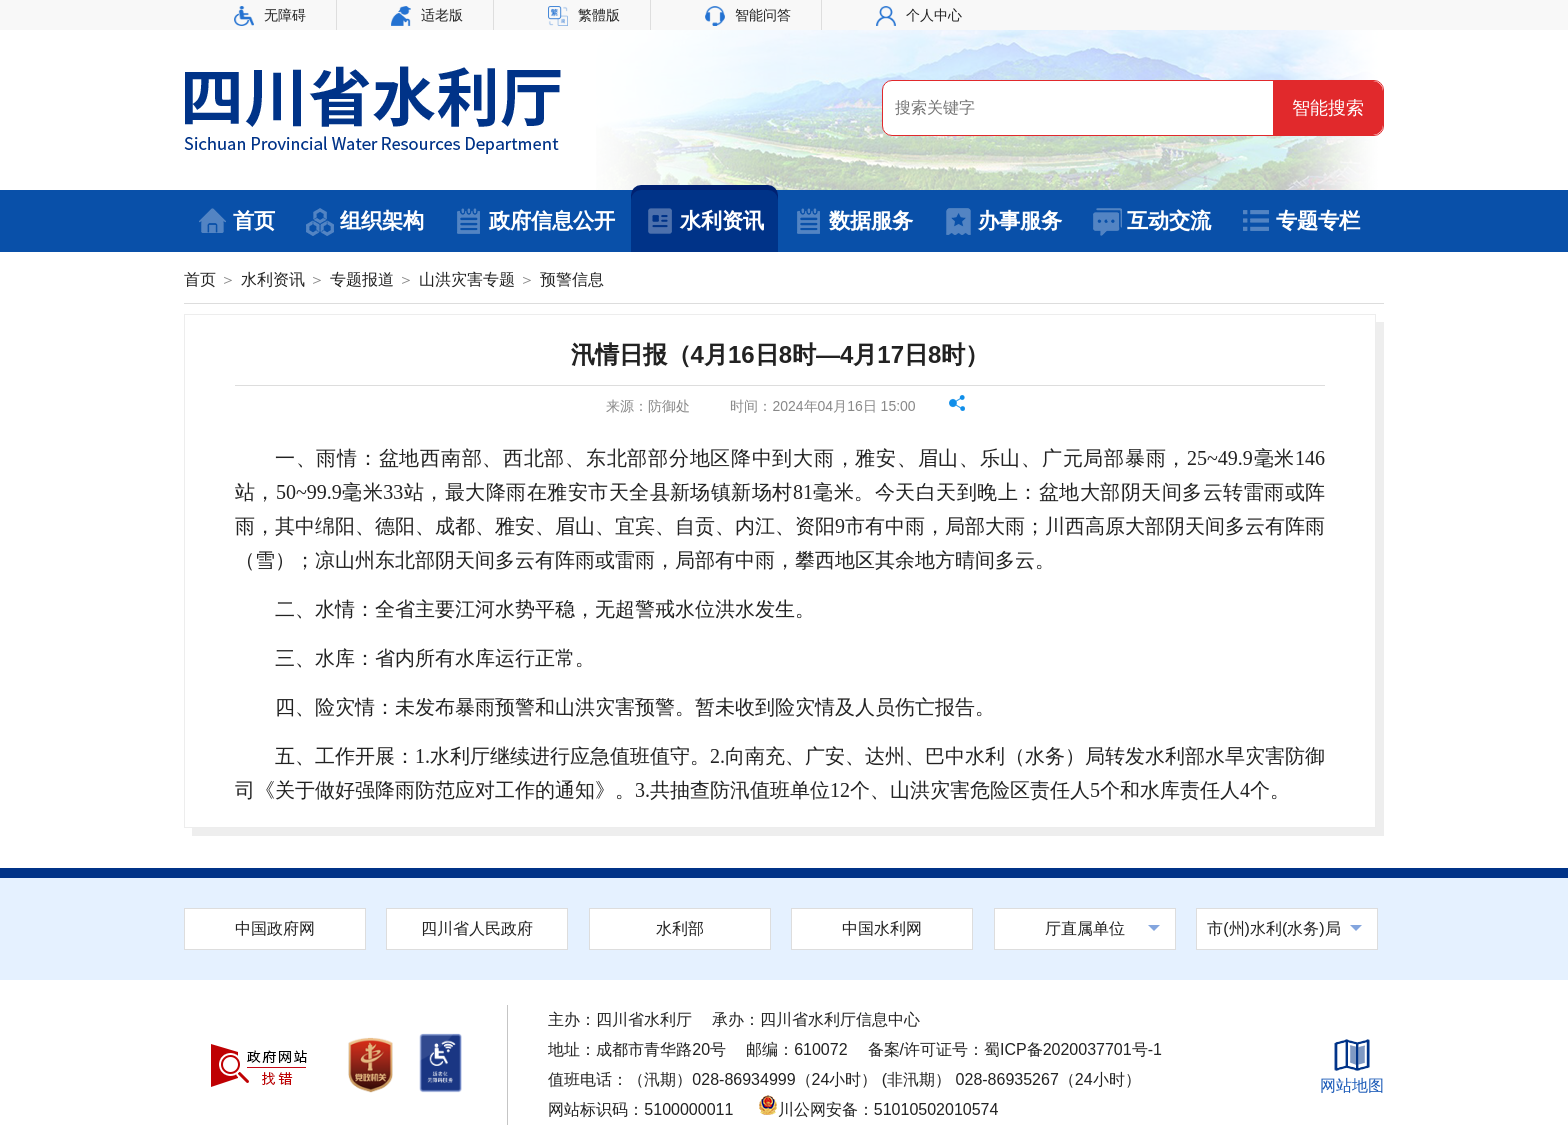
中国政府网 (275, 928)
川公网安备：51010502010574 (878, 1109)
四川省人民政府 (477, 928)
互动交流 (1151, 222)
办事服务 (1002, 222)
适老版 (427, 15)
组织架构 (364, 222)
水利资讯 (704, 222)
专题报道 (362, 279)
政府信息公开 (534, 222)
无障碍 (270, 15)
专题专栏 (1300, 222)
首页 (236, 222)
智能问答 (748, 15)
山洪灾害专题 (467, 279)
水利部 (680, 928)
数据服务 (853, 222)
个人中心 (919, 15)
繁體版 (584, 15)
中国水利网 (882, 928)
